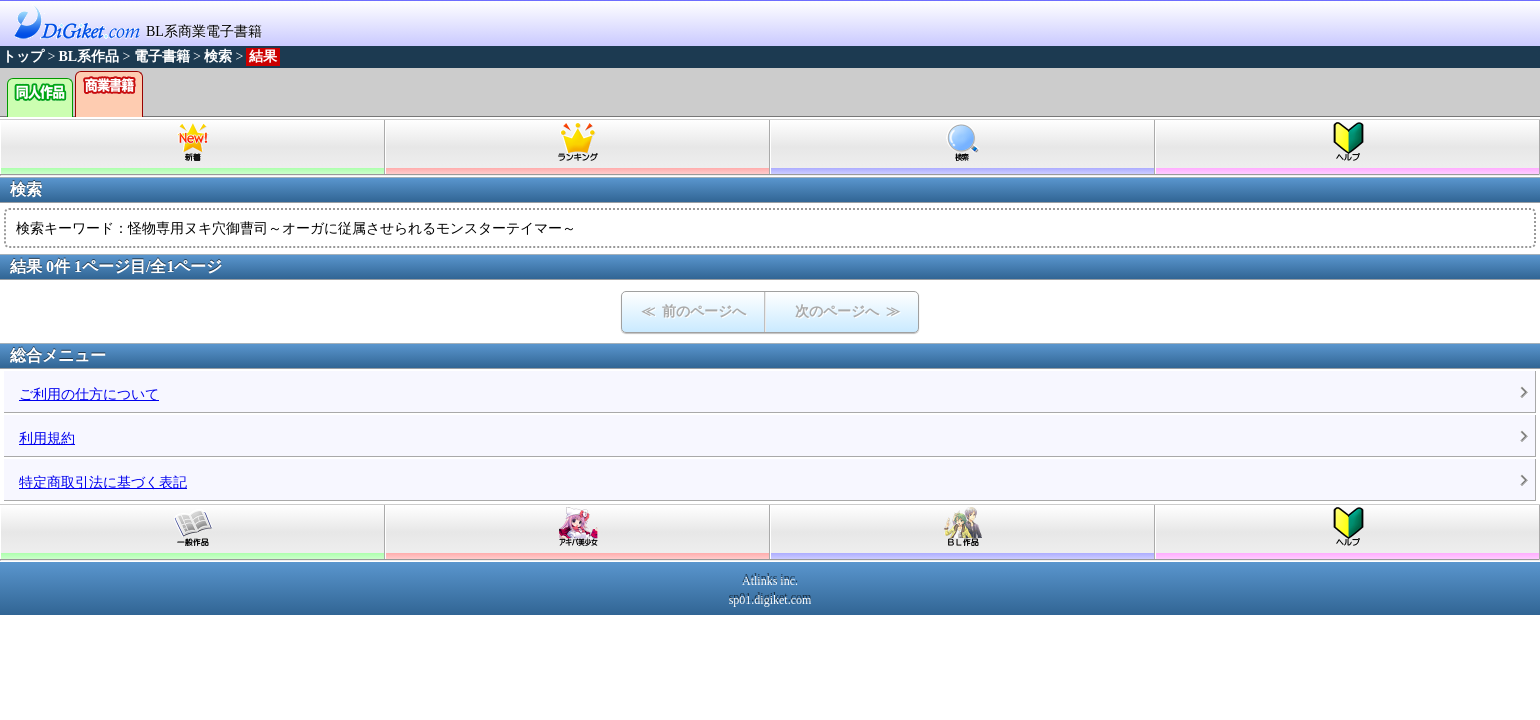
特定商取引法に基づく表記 (103, 482)
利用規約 (47, 438)
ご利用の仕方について (89, 394)
